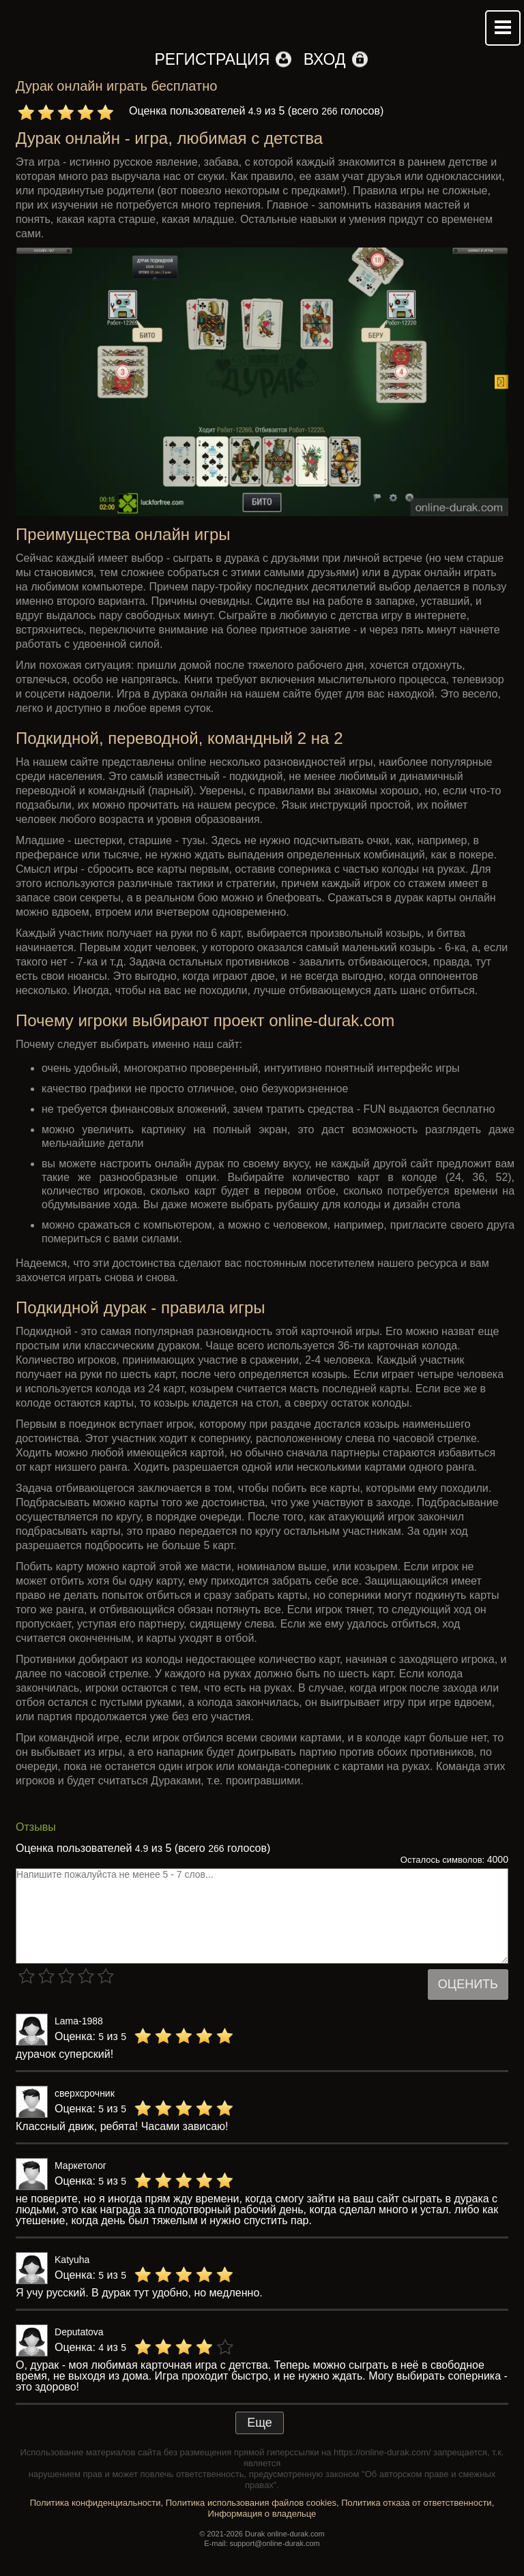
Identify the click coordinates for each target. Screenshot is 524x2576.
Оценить (468, 1984)
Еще (259, 2422)
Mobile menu (503, 28)
